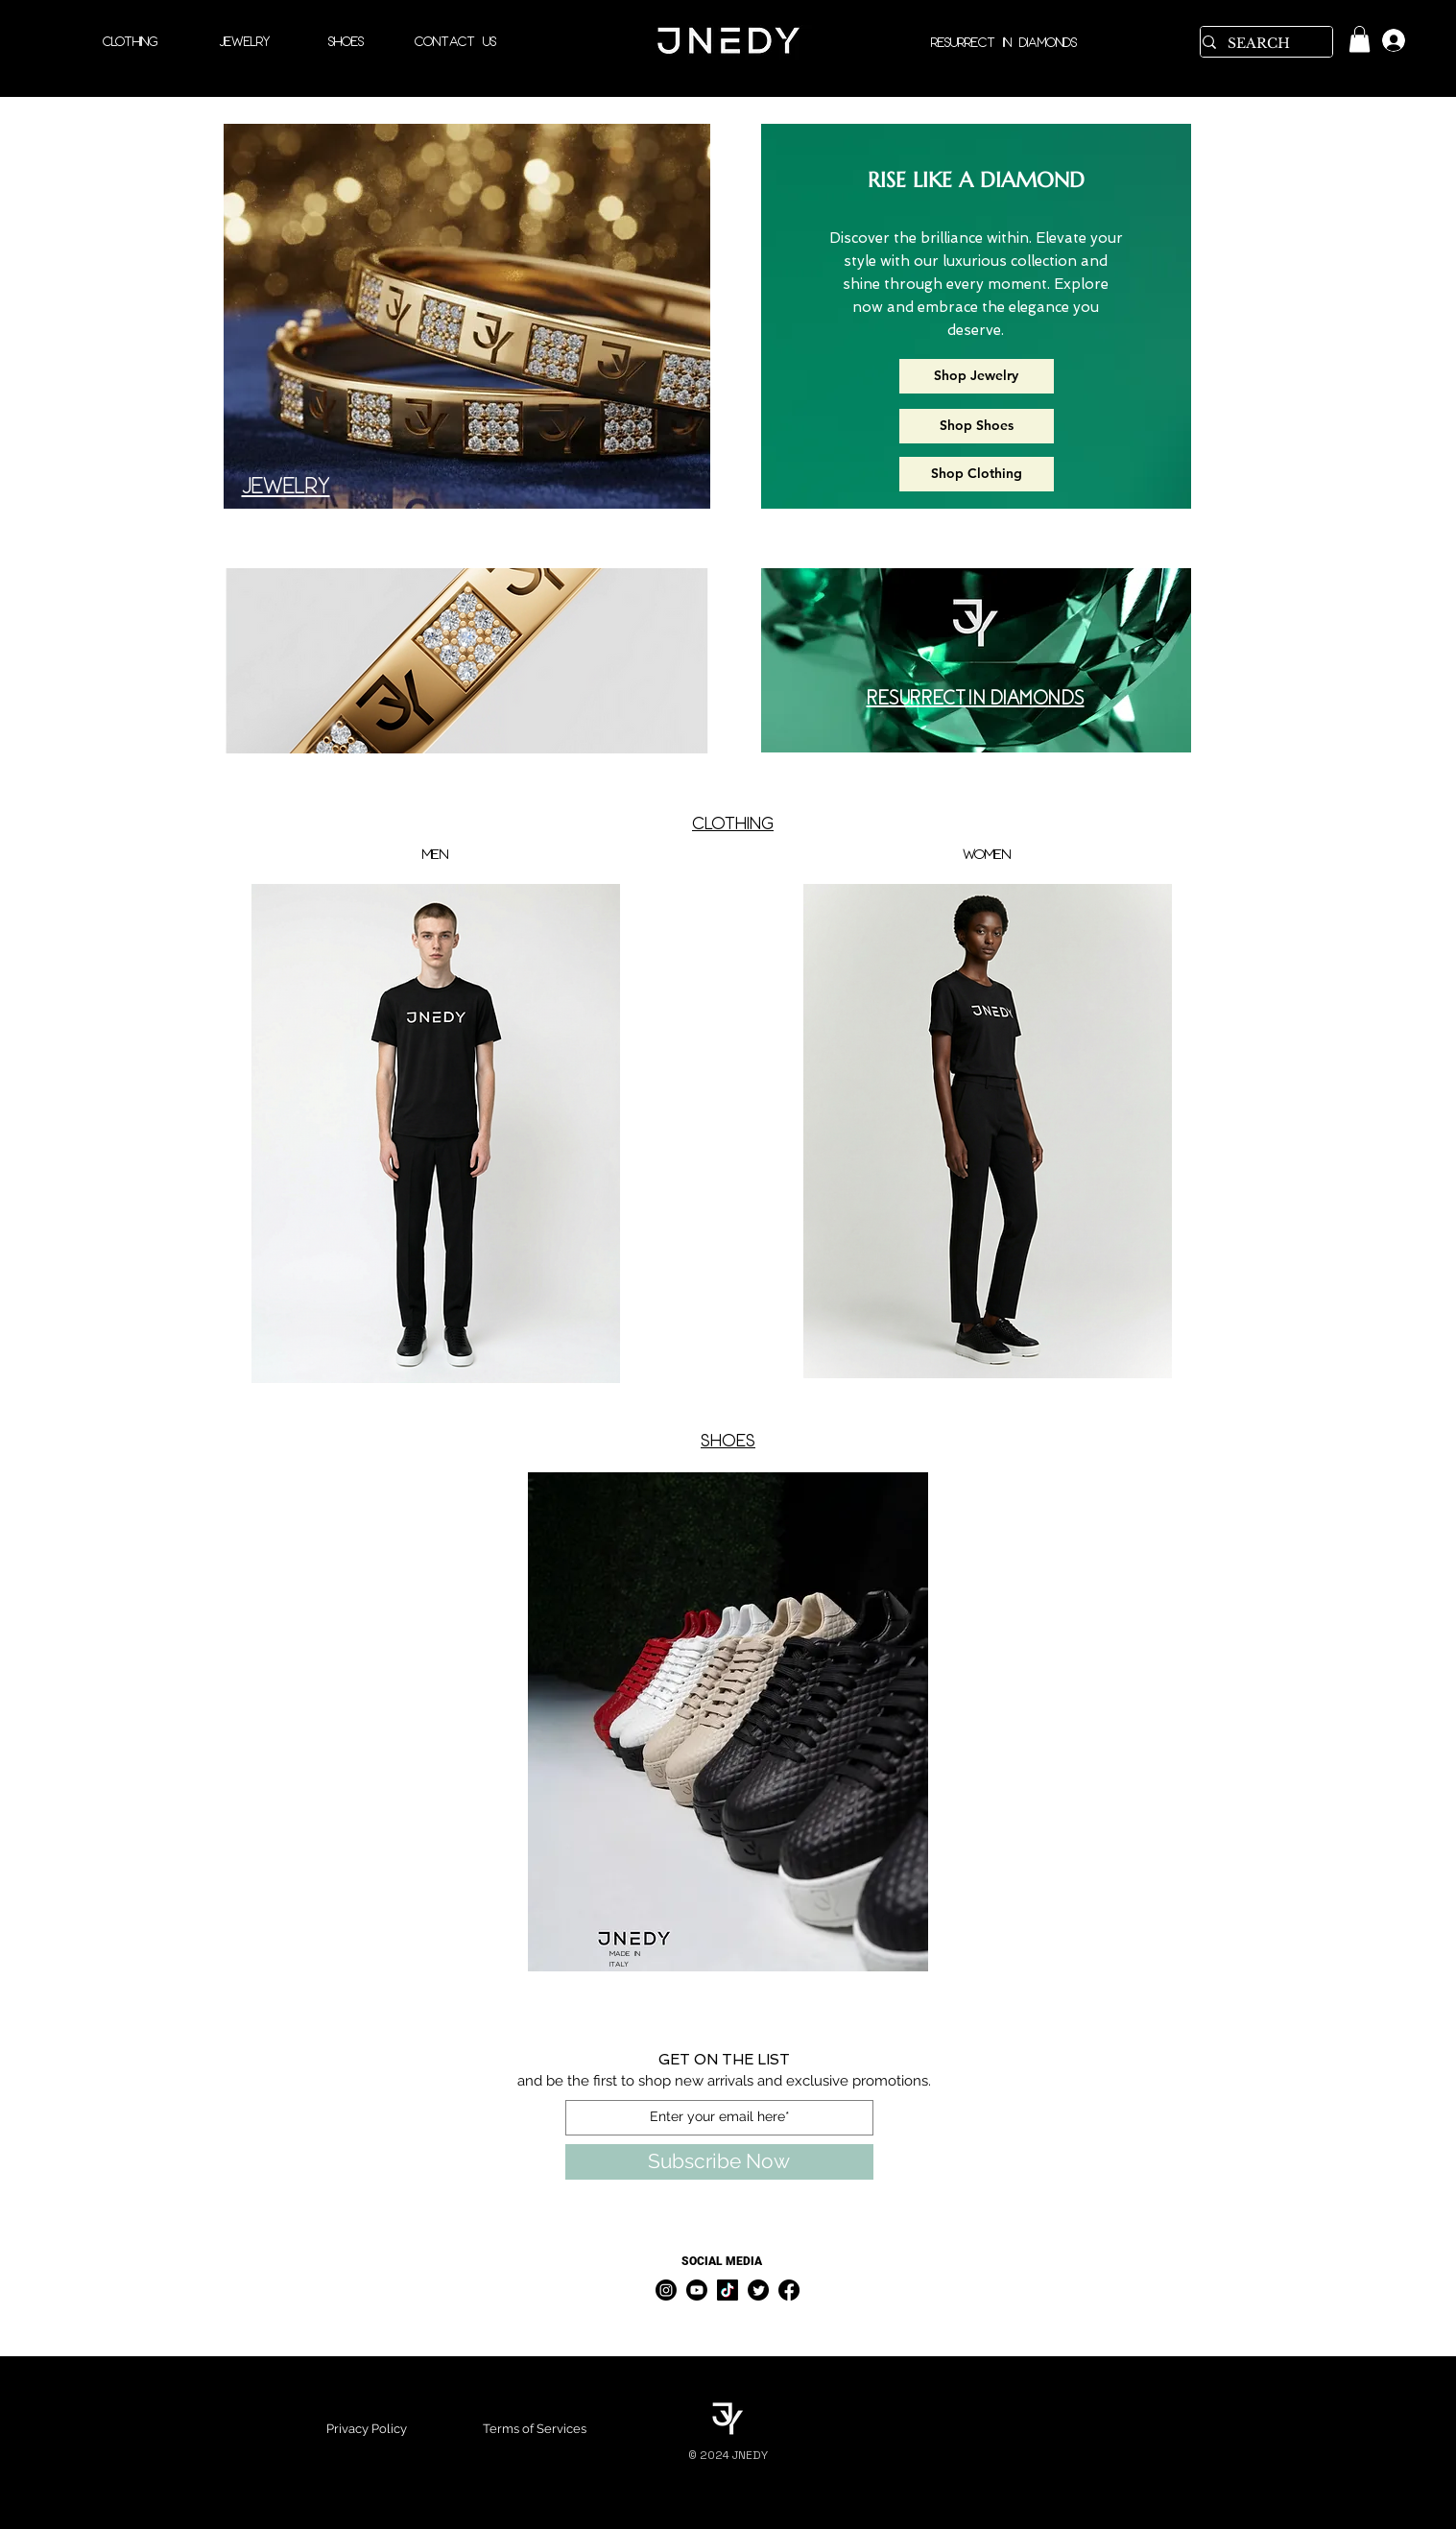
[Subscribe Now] (719, 2162)
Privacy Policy (366, 2429)
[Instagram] (666, 2290)
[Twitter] (758, 2290)
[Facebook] (789, 2290)
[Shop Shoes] (976, 426)
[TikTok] (727, 2290)
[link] (1360, 39)
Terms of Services (534, 2429)
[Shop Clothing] (976, 474)
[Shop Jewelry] (976, 376)
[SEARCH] (1260, 44)
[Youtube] (696, 2290)
